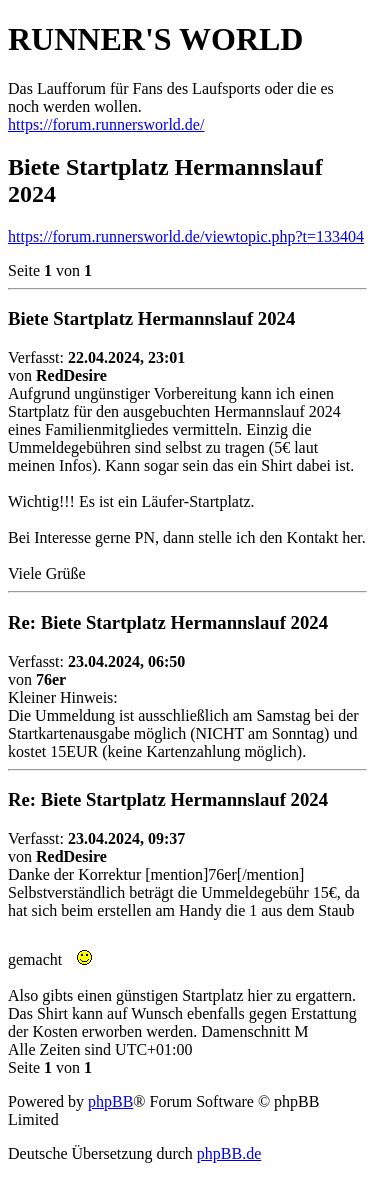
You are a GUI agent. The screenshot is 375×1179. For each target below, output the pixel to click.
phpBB (110, 1101)
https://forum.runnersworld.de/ (106, 124)
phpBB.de (229, 1153)
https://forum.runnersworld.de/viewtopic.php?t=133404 (186, 236)
